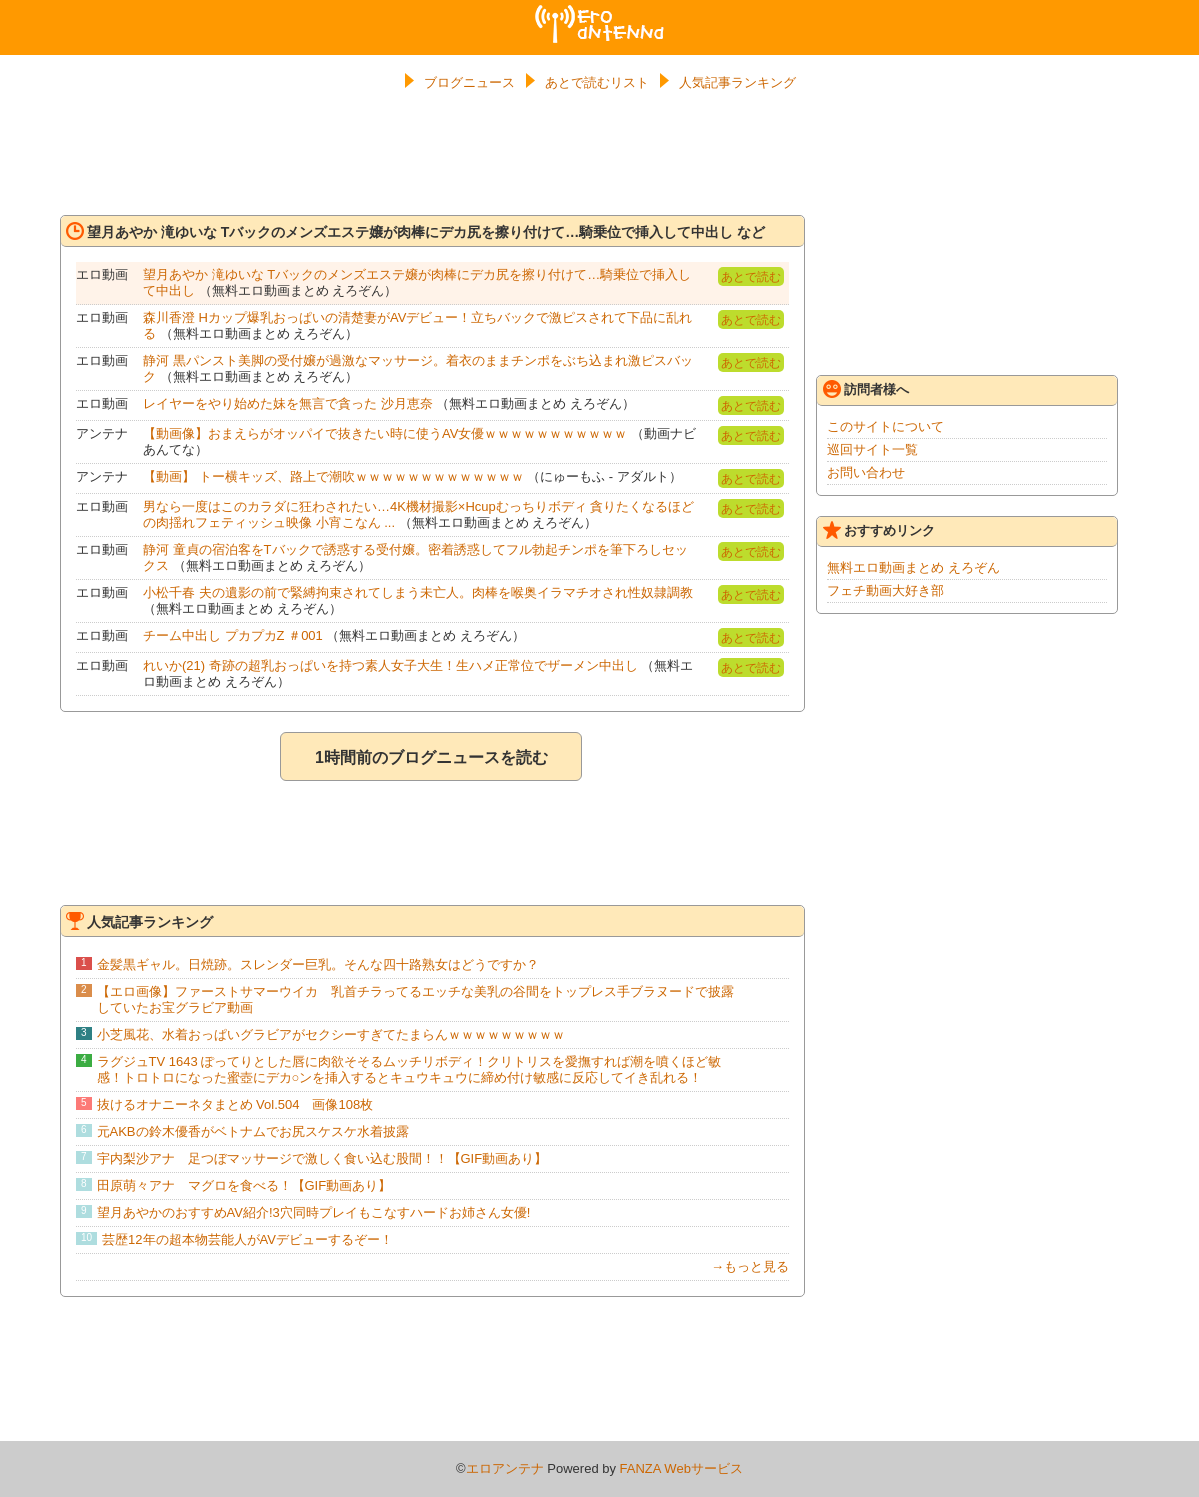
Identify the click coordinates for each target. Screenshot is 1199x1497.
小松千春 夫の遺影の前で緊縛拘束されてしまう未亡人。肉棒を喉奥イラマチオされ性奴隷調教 (418, 592)
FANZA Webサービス (681, 1468)
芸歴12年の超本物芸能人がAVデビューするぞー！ (247, 1239)
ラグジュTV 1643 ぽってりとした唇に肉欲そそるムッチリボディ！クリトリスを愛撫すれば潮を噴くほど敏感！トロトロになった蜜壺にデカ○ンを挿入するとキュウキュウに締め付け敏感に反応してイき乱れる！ (409, 1069)
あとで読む (751, 277)
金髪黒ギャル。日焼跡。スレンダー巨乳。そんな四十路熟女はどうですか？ (318, 964)
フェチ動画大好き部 (885, 590)
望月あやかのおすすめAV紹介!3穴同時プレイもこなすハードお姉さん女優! (314, 1212)
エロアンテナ (600, 13)
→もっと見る (750, 1266)
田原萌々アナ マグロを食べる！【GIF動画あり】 (244, 1185)
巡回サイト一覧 (872, 449)
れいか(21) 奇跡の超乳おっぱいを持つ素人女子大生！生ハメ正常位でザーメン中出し (390, 665)
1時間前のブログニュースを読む (431, 757)
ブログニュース (469, 82)
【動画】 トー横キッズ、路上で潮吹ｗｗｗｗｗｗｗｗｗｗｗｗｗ (333, 476)
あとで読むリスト (597, 82)
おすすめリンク (879, 530)
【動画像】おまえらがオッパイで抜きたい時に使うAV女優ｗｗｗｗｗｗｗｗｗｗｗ (385, 433)
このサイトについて (885, 426)
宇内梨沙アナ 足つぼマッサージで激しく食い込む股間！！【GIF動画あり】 (322, 1158)
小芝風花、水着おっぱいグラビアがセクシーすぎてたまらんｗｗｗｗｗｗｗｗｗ (331, 1034)
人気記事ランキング (737, 82)
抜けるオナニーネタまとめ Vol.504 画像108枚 (235, 1104)
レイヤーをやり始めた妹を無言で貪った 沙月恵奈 (288, 403)
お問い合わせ (866, 472)
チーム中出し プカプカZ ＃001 (233, 635)
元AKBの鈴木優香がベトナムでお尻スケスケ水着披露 (253, 1131)
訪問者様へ (866, 389)
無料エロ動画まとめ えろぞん (913, 567)
